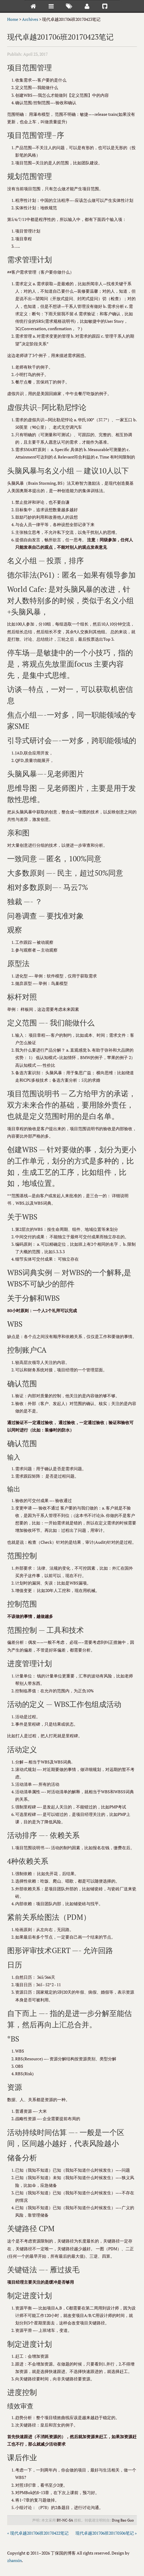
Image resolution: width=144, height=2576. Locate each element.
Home (12, 19)
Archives (30, 19)
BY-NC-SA (65, 2520)
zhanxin (14, 2560)
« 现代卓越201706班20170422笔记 (38, 2533)
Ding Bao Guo (123, 2520)
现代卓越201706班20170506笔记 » (106, 2533)
